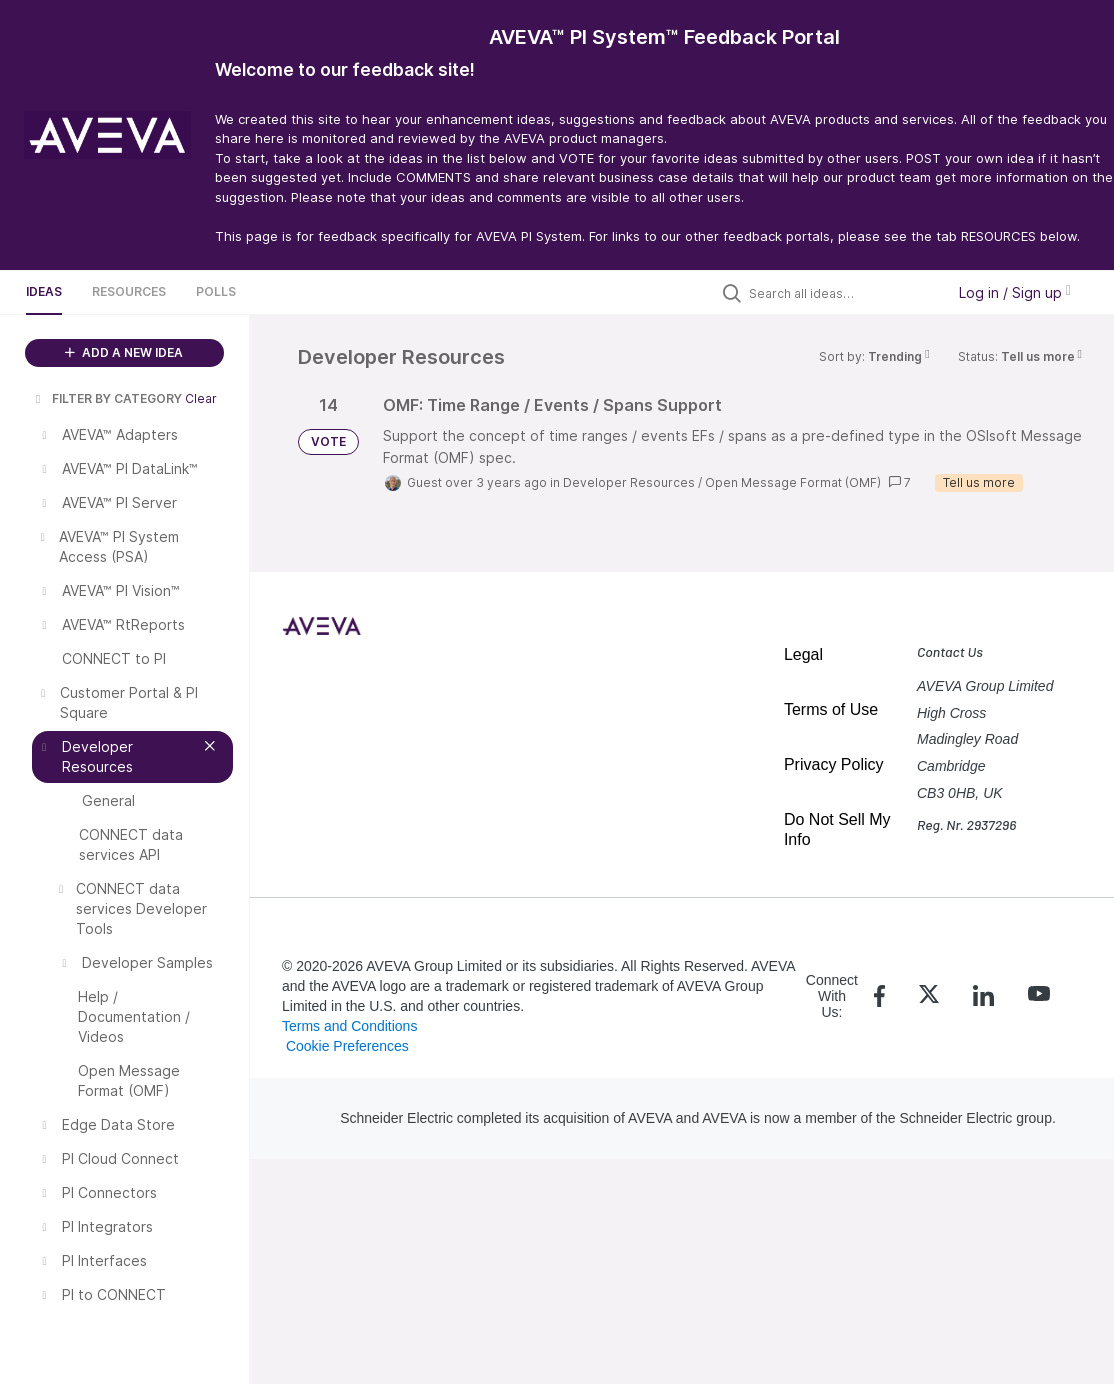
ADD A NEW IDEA (124, 352)
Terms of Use (831, 709)
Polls (216, 291)
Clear (201, 398)
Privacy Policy (834, 764)
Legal (803, 654)
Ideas (44, 291)
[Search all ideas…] (842, 293)
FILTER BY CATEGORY (107, 398)
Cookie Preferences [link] (347, 1046)
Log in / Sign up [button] (1015, 292)
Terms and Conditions (349, 1026)
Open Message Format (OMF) (793, 482)
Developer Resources (629, 482)
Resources (129, 291)
